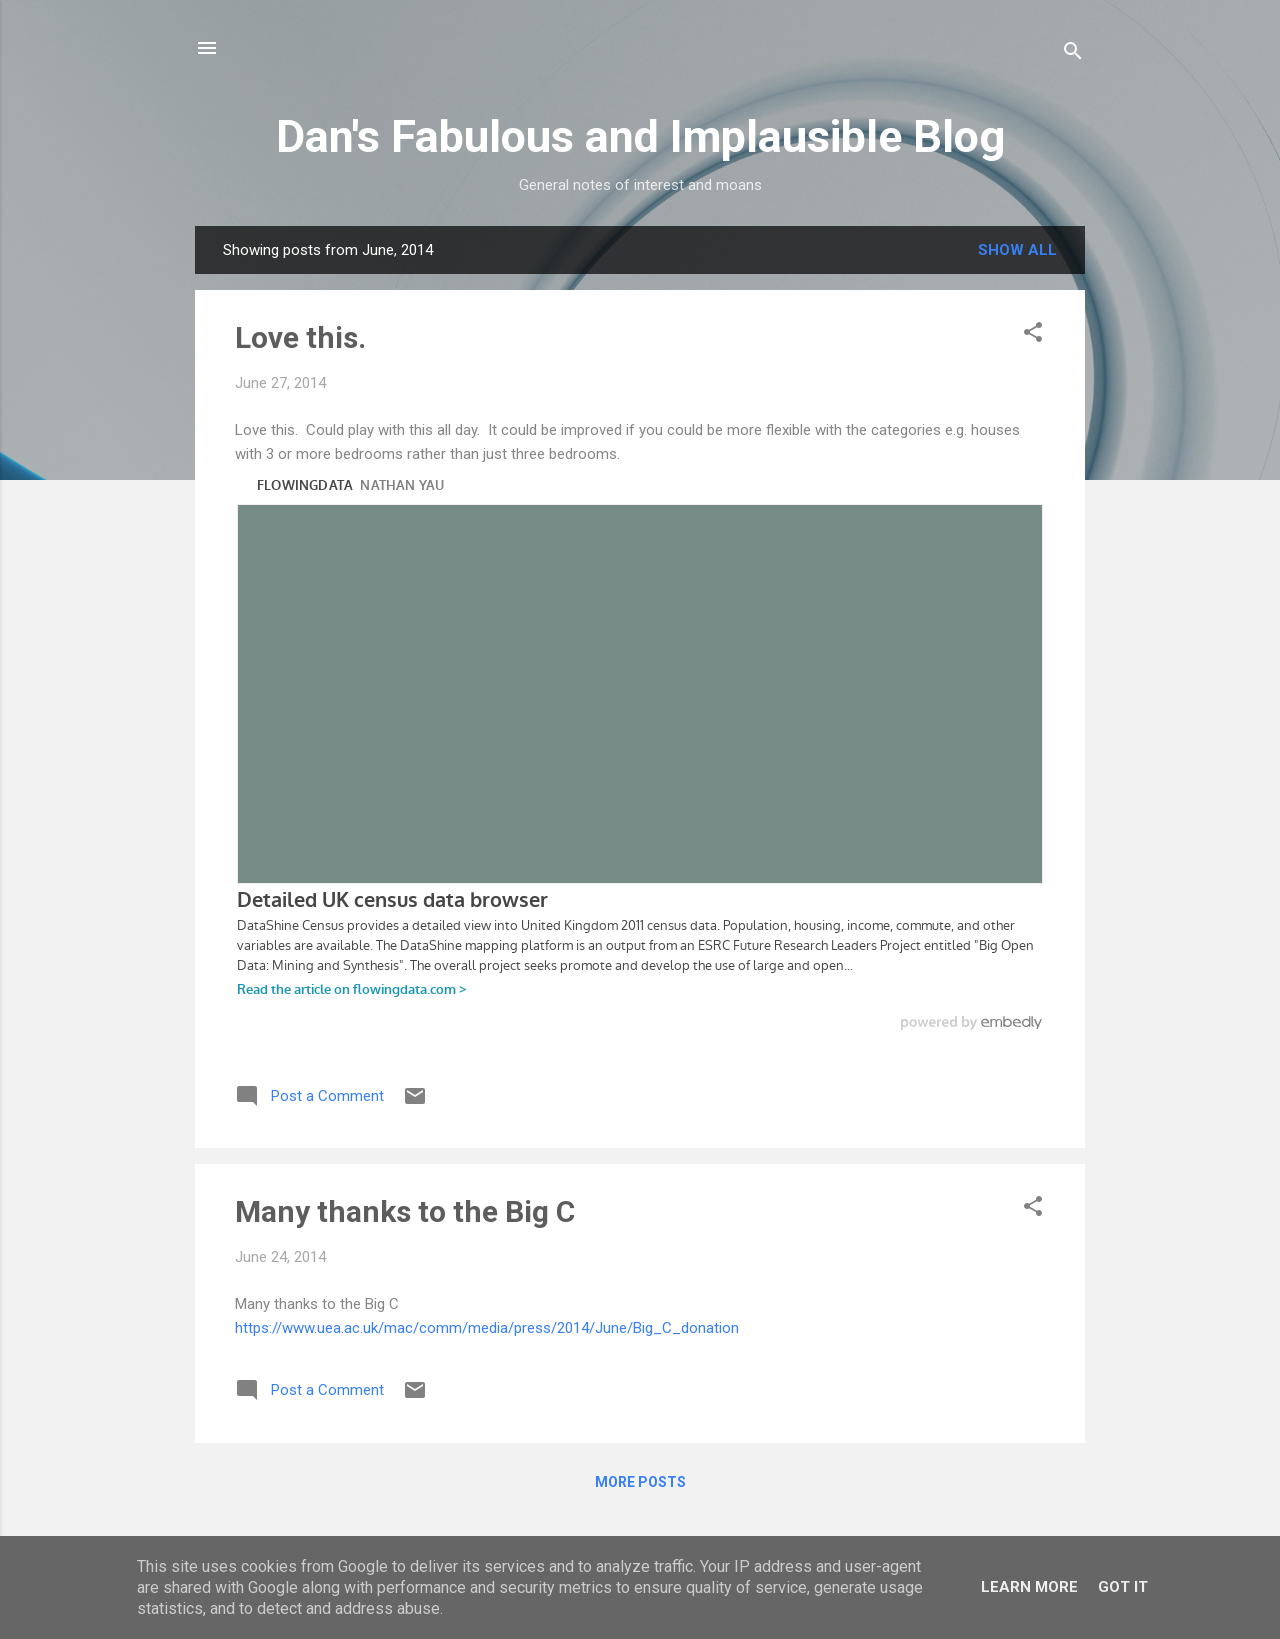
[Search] (1073, 54)
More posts (640, 1482)
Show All (1017, 250)
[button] (1033, 335)
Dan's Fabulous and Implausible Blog (640, 136)
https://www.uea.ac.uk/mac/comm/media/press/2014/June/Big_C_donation (487, 1328)
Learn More (1029, 1587)
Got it (1123, 1587)
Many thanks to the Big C (405, 1211)
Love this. (300, 337)
